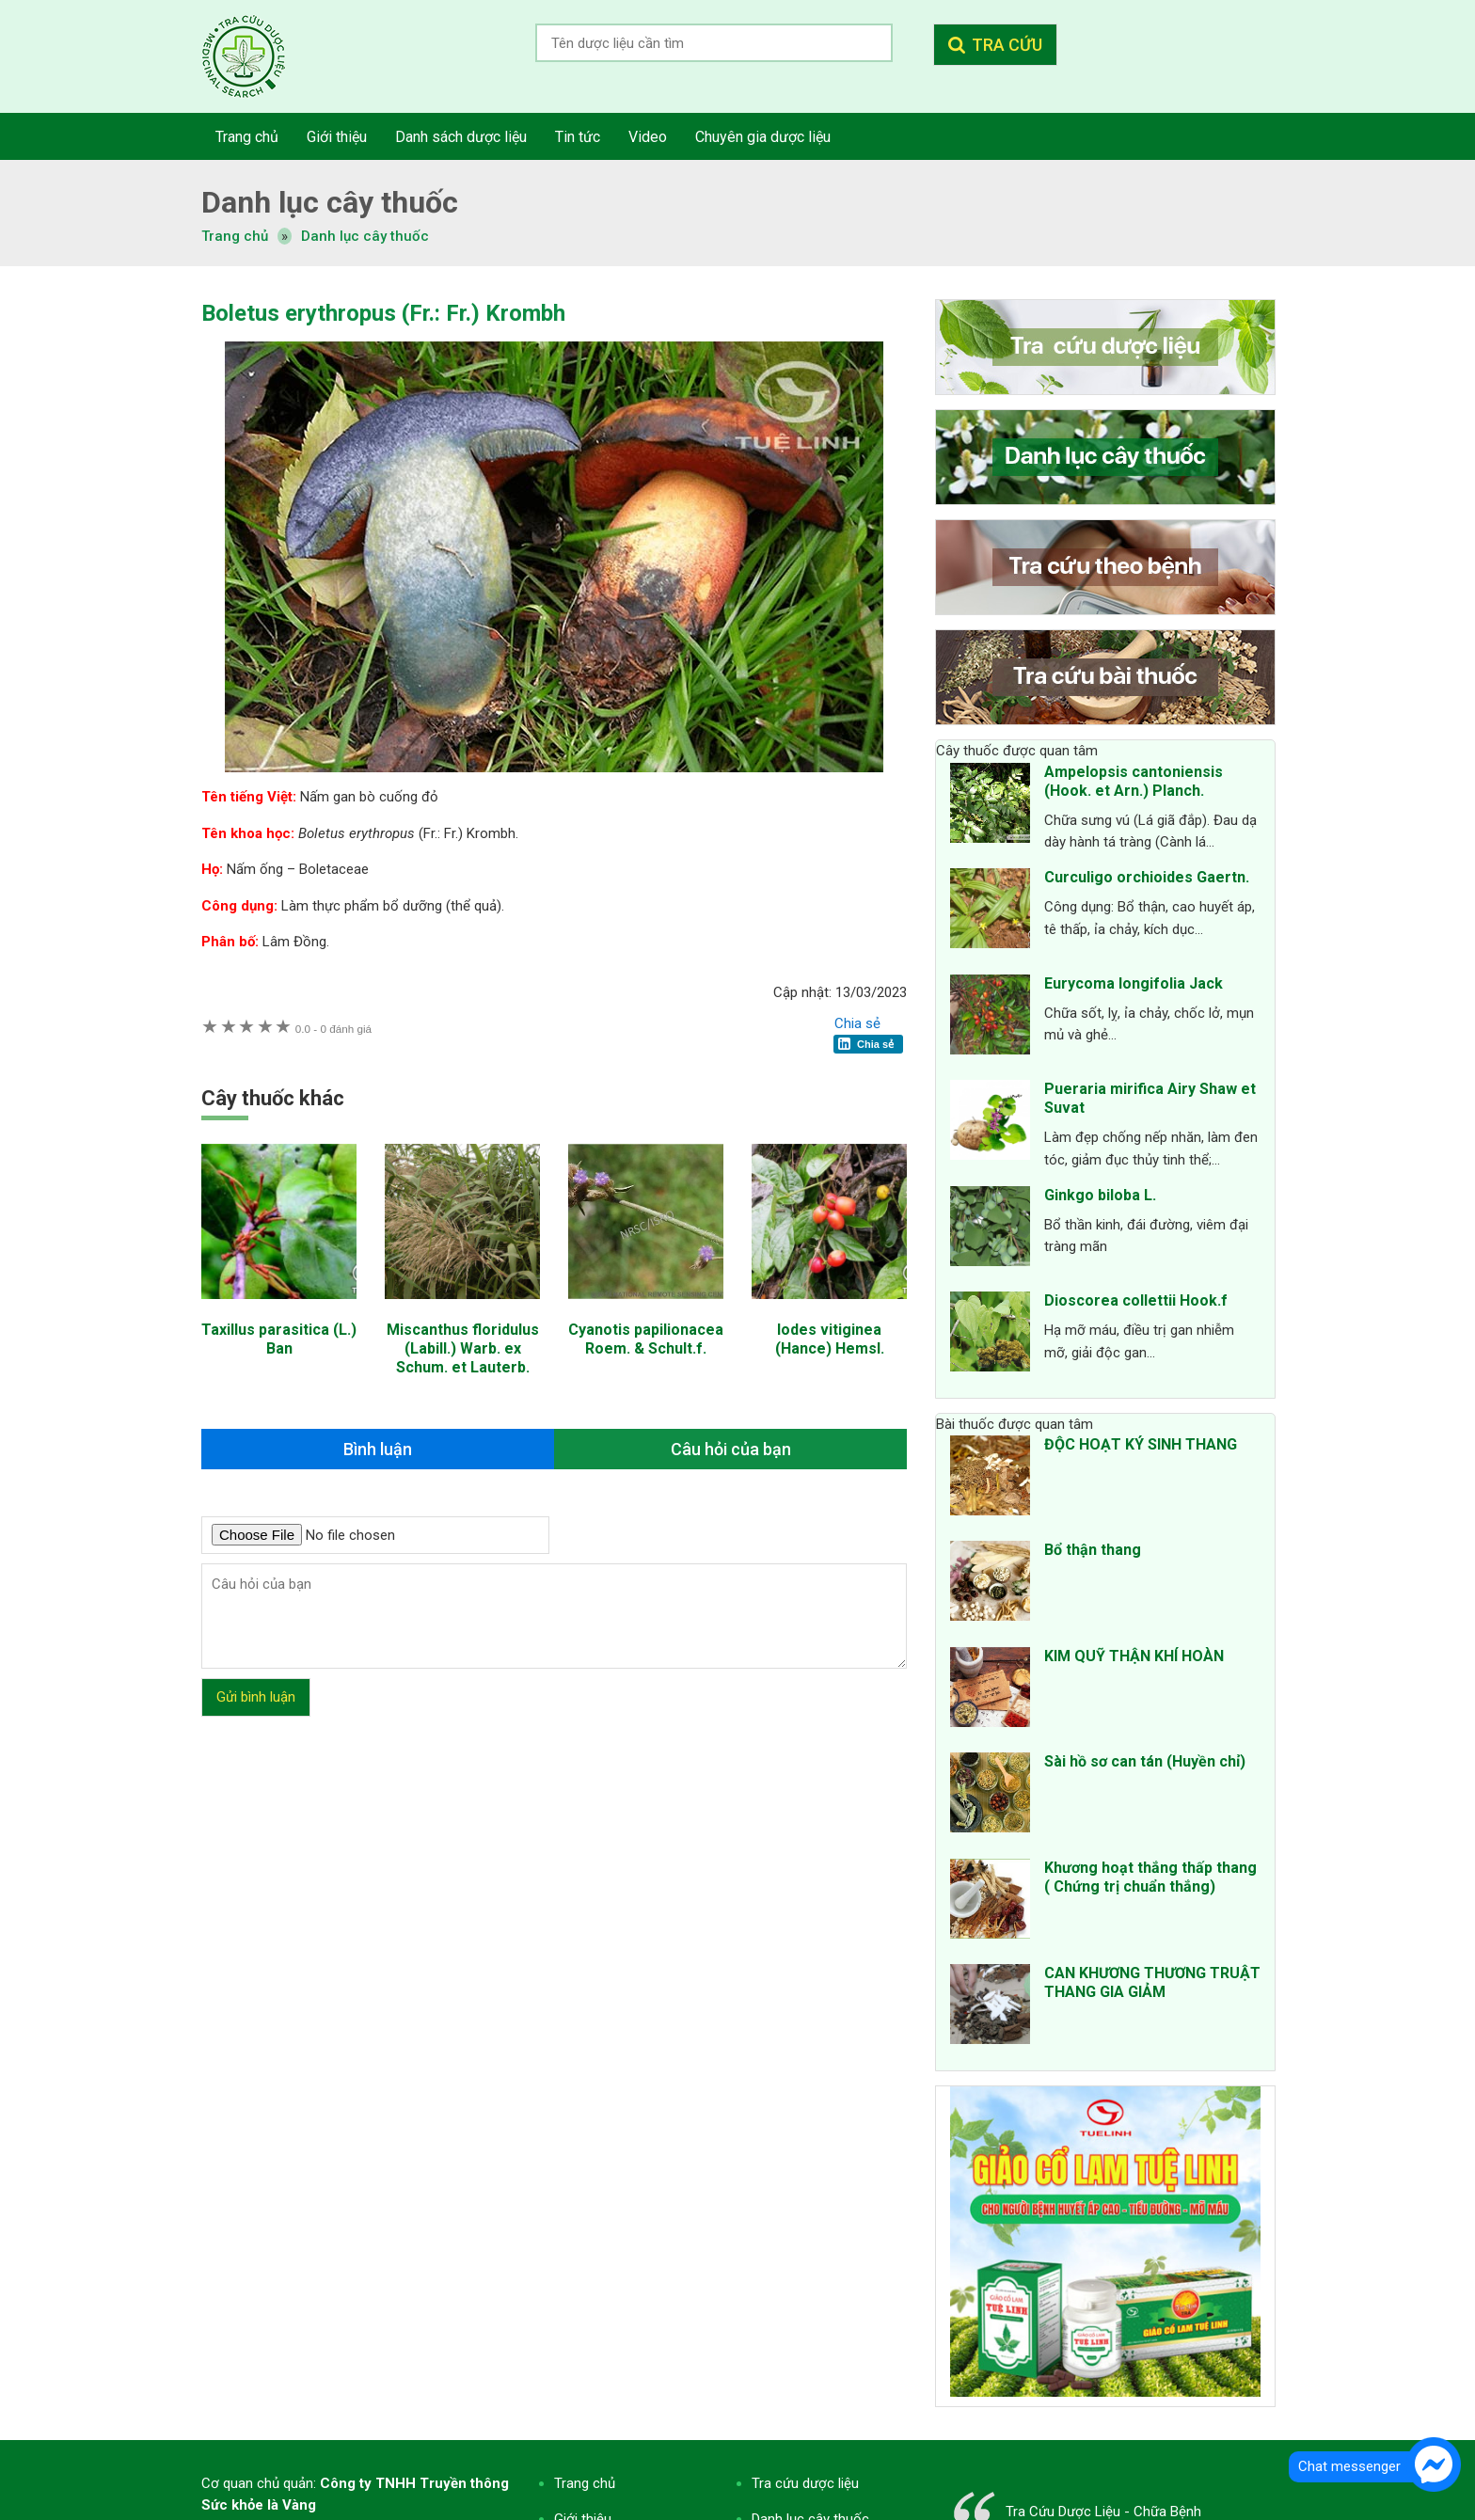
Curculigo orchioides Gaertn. (1146, 877)
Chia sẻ (857, 1023)
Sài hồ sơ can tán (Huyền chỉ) (1144, 1761)
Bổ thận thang (1092, 1550)
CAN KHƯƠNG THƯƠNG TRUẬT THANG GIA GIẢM (1152, 1982)
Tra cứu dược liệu (257, 56)
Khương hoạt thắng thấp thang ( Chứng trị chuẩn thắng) (1150, 1877)
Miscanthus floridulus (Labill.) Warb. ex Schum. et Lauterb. (463, 1348)
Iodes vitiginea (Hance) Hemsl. (829, 1339)
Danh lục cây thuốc (365, 236)
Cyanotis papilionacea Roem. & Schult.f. (645, 1339)
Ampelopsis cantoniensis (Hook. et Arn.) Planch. (1133, 781)
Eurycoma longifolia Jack (1133, 983)
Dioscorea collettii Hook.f (1136, 1300)
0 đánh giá (333, 1028)
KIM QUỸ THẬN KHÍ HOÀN (1134, 1656)
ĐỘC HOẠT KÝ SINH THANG (1140, 1444)
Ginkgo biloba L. (1100, 1195)
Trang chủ (584, 2483)
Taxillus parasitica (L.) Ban (279, 1339)
